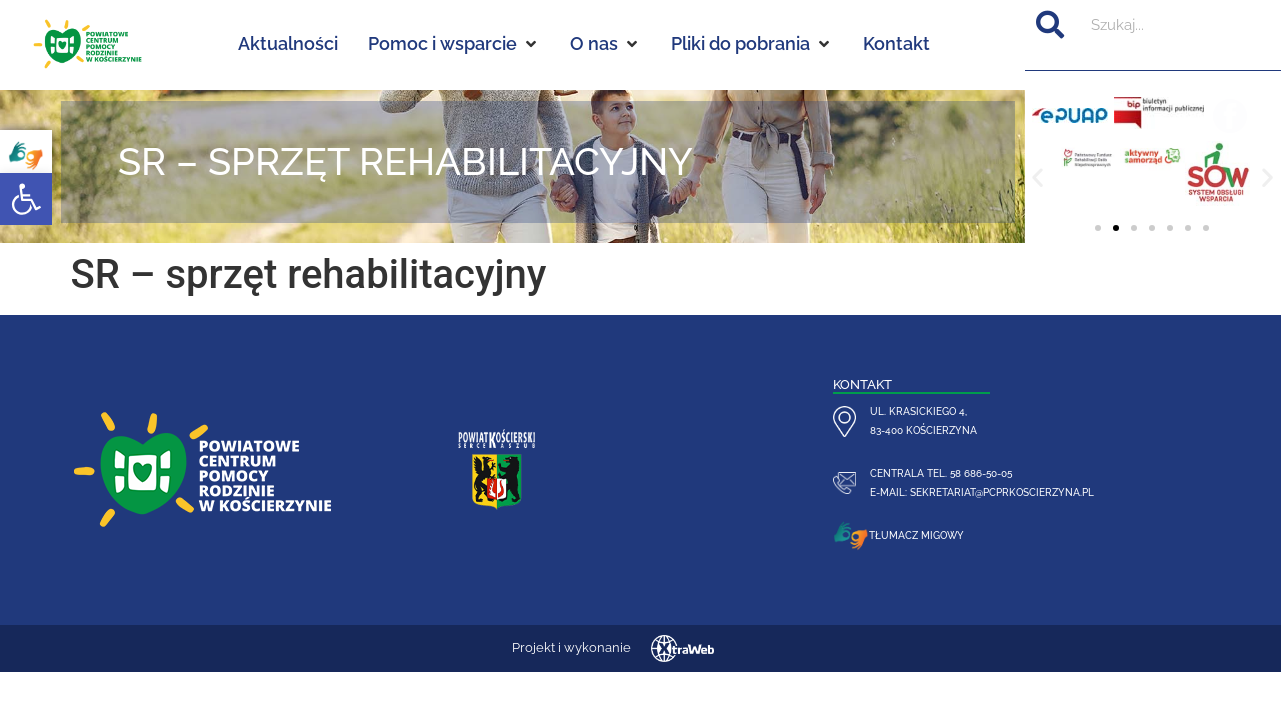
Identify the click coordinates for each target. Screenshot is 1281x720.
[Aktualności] (288, 44)
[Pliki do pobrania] (752, 44)
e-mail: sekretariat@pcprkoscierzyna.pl (982, 492)
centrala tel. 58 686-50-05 (941, 473)
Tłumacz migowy (916, 535)
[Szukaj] (1050, 25)
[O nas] (605, 44)
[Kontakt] (896, 44)
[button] (26, 199)
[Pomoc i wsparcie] (454, 44)
